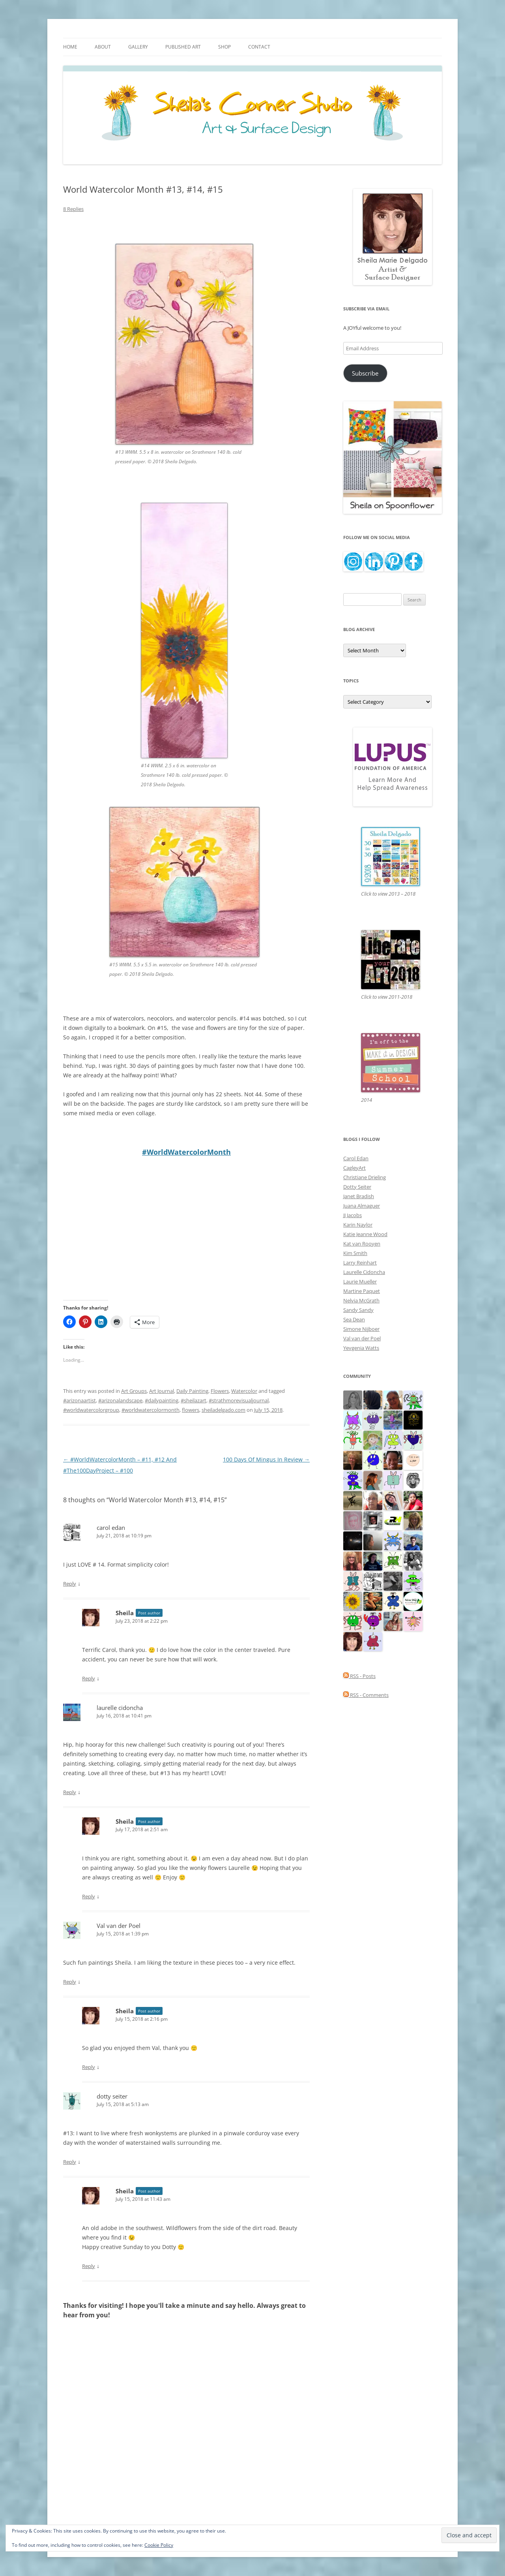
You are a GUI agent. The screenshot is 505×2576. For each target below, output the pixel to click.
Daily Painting (192, 1390)
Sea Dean (354, 1319)
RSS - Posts (359, 1676)
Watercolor (244, 1390)
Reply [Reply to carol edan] (69, 1583)
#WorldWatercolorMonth (186, 1152)
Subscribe (365, 373)
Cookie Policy (158, 2545)
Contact (259, 46)
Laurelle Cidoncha (364, 1272)
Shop (224, 46)
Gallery (138, 46)
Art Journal (161, 1390)
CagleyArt (354, 1167)
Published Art (183, 46)
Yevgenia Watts (361, 1347)
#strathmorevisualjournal (239, 1400)
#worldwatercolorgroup (91, 1409)
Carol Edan (355, 1158)
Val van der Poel (118, 1926)
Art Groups (134, 1390)
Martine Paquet (361, 1291)
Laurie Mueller (360, 1281)
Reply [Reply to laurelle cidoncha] (69, 1792)
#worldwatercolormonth (151, 1409)
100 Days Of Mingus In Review (266, 1459)
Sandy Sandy (358, 1309)
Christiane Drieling (364, 1177)
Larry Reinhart (360, 1262)
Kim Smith (355, 1253)
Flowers (220, 1390)
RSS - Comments (366, 1695)
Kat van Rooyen (361, 1243)
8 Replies (73, 208)
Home (70, 46)
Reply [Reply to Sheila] (88, 1678)
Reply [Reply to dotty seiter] (69, 2161)
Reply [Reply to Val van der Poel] (69, 1981)
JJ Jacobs (352, 1215)
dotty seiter (112, 2096)
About (103, 46)
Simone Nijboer (361, 1328)
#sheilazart (193, 1400)
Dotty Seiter (357, 1186)
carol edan (111, 1527)
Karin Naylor (357, 1224)
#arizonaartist (79, 1400)
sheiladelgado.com (223, 1409)
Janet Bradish (358, 1196)
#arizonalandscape (120, 1400)
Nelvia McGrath (361, 1300)
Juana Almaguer (361, 1205)
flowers (190, 1409)
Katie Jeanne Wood (365, 1234)
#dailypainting (161, 1400)
